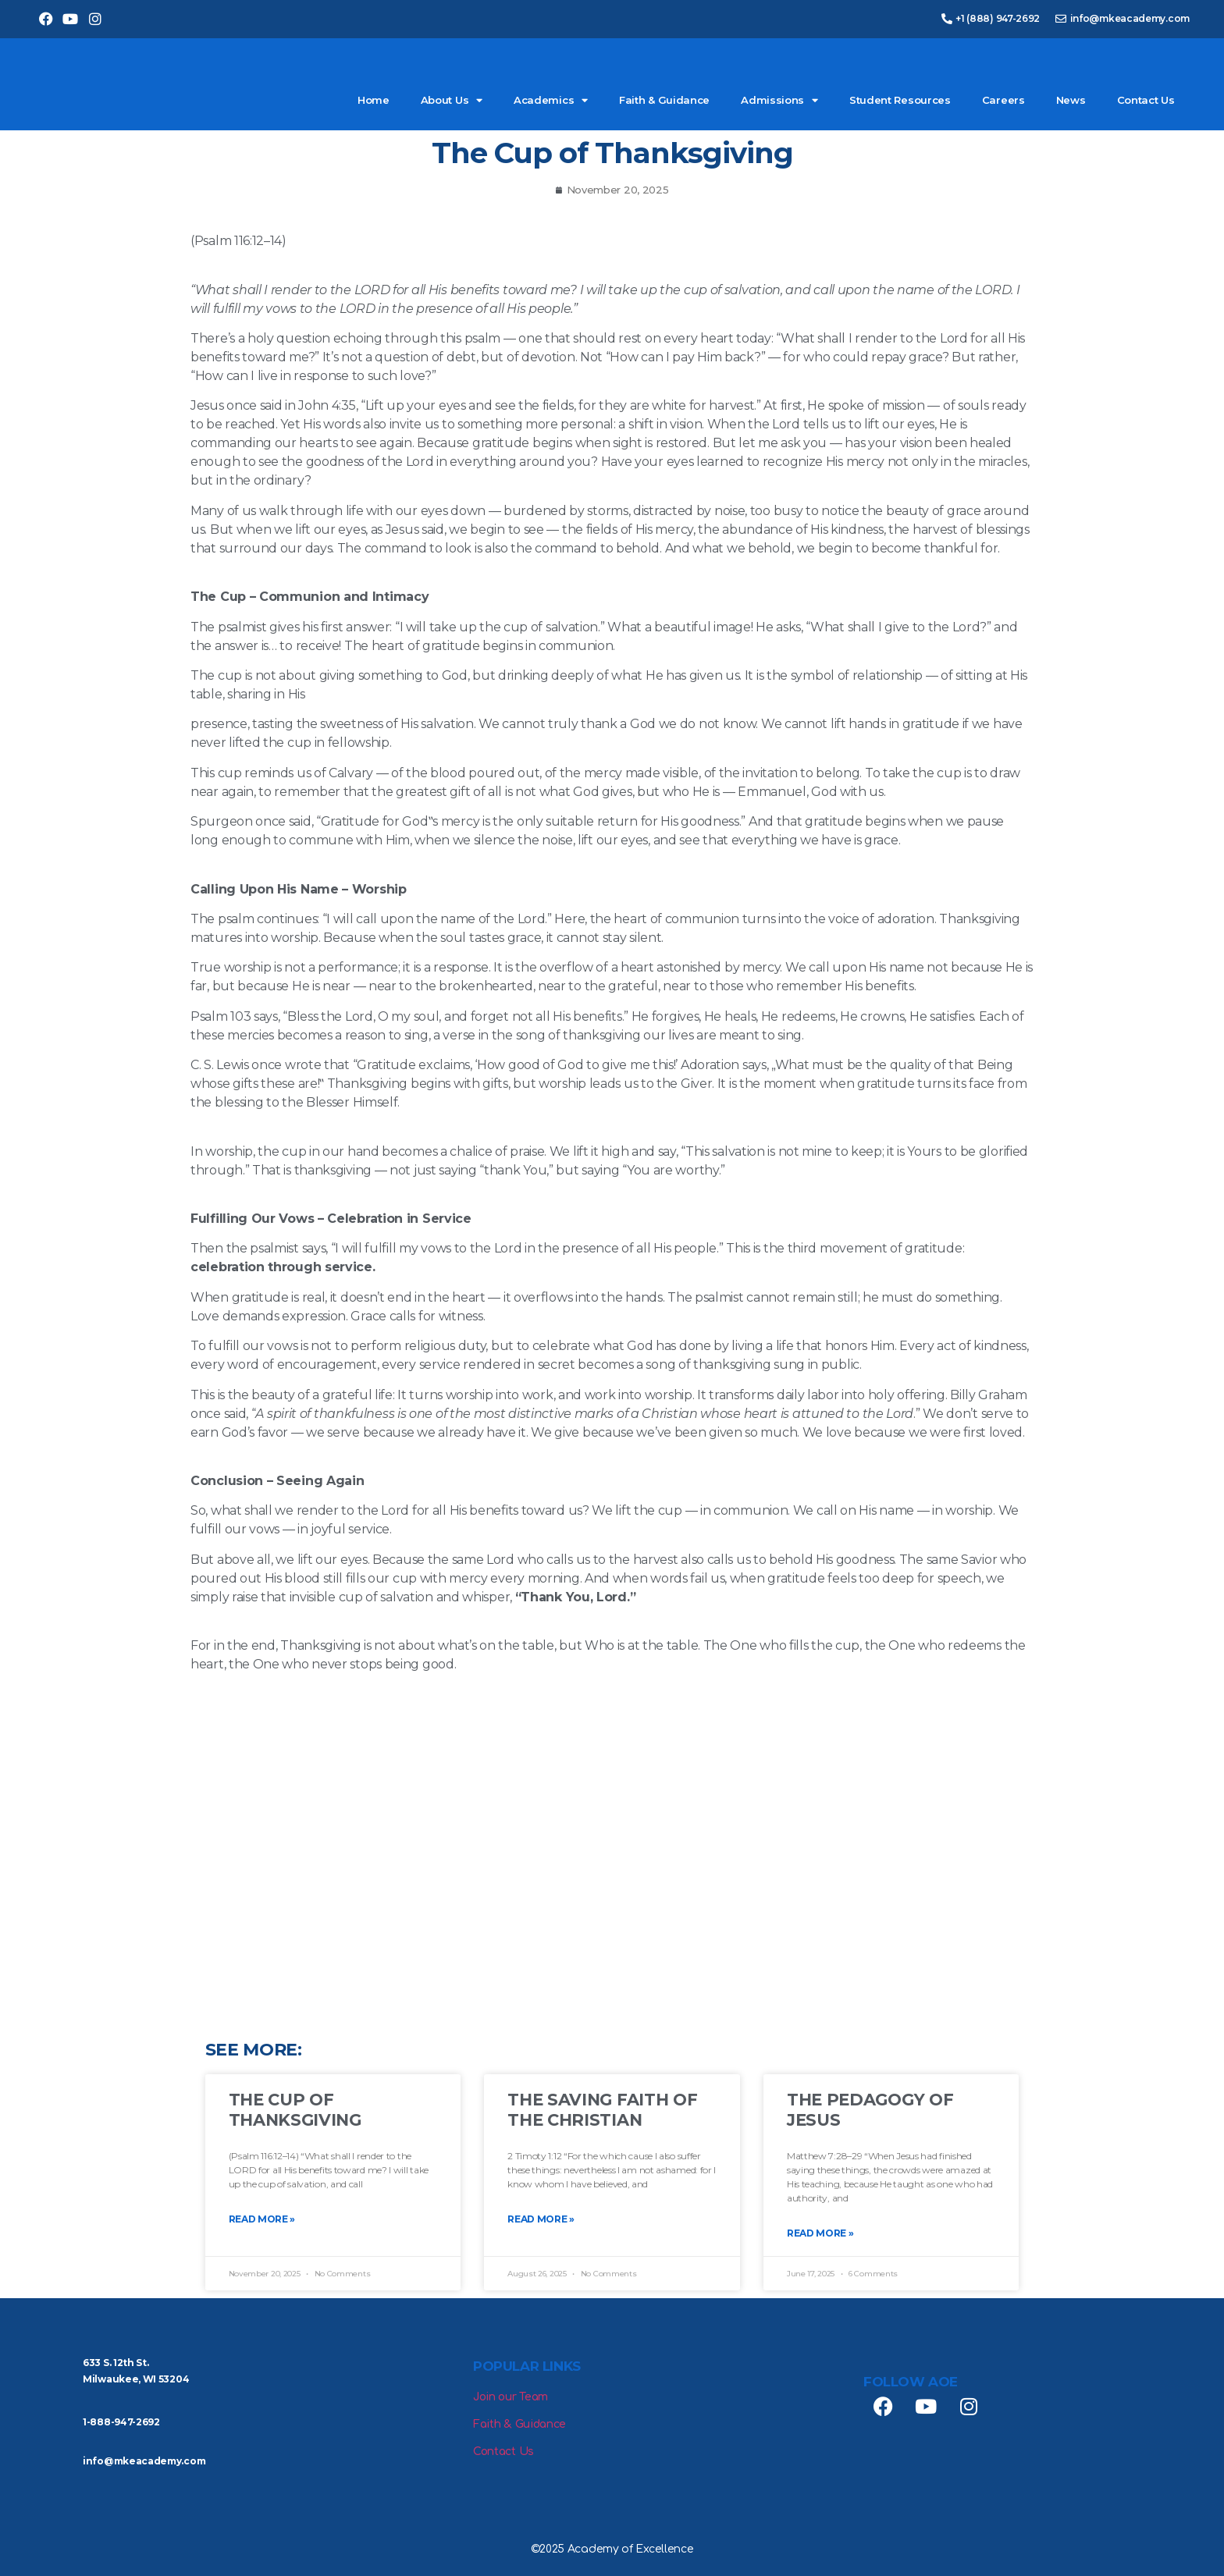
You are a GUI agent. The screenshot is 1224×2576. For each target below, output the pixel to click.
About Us (451, 100)
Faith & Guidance (664, 100)
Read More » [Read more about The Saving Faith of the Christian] (541, 2219)
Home (374, 100)
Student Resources (900, 100)
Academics (551, 100)
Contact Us (1146, 100)
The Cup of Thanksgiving (295, 2109)
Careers (1003, 100)
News (1071, 100)
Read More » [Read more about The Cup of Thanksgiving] (262, 2219)
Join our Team (510, 2397)
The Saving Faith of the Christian (602, 2109)
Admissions (779, 100)
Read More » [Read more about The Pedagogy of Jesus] (820, 2233)
